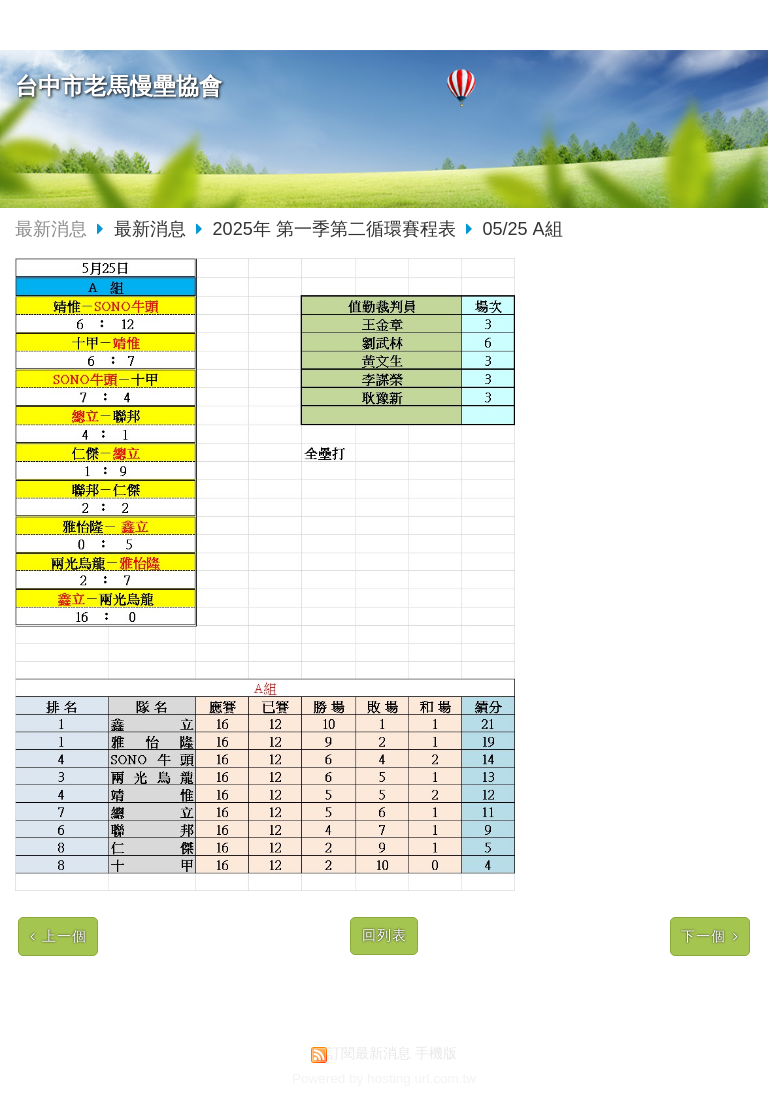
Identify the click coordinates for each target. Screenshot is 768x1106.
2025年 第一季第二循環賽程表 (334, 229)
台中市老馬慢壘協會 (118, 86)
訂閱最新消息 (369, 1053)
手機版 (436, 1053)
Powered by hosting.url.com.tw (384, 1078)
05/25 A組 (522, 229)
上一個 (64, 936)
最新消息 (51, 229)
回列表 (384, 935)
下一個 (703, 936)
